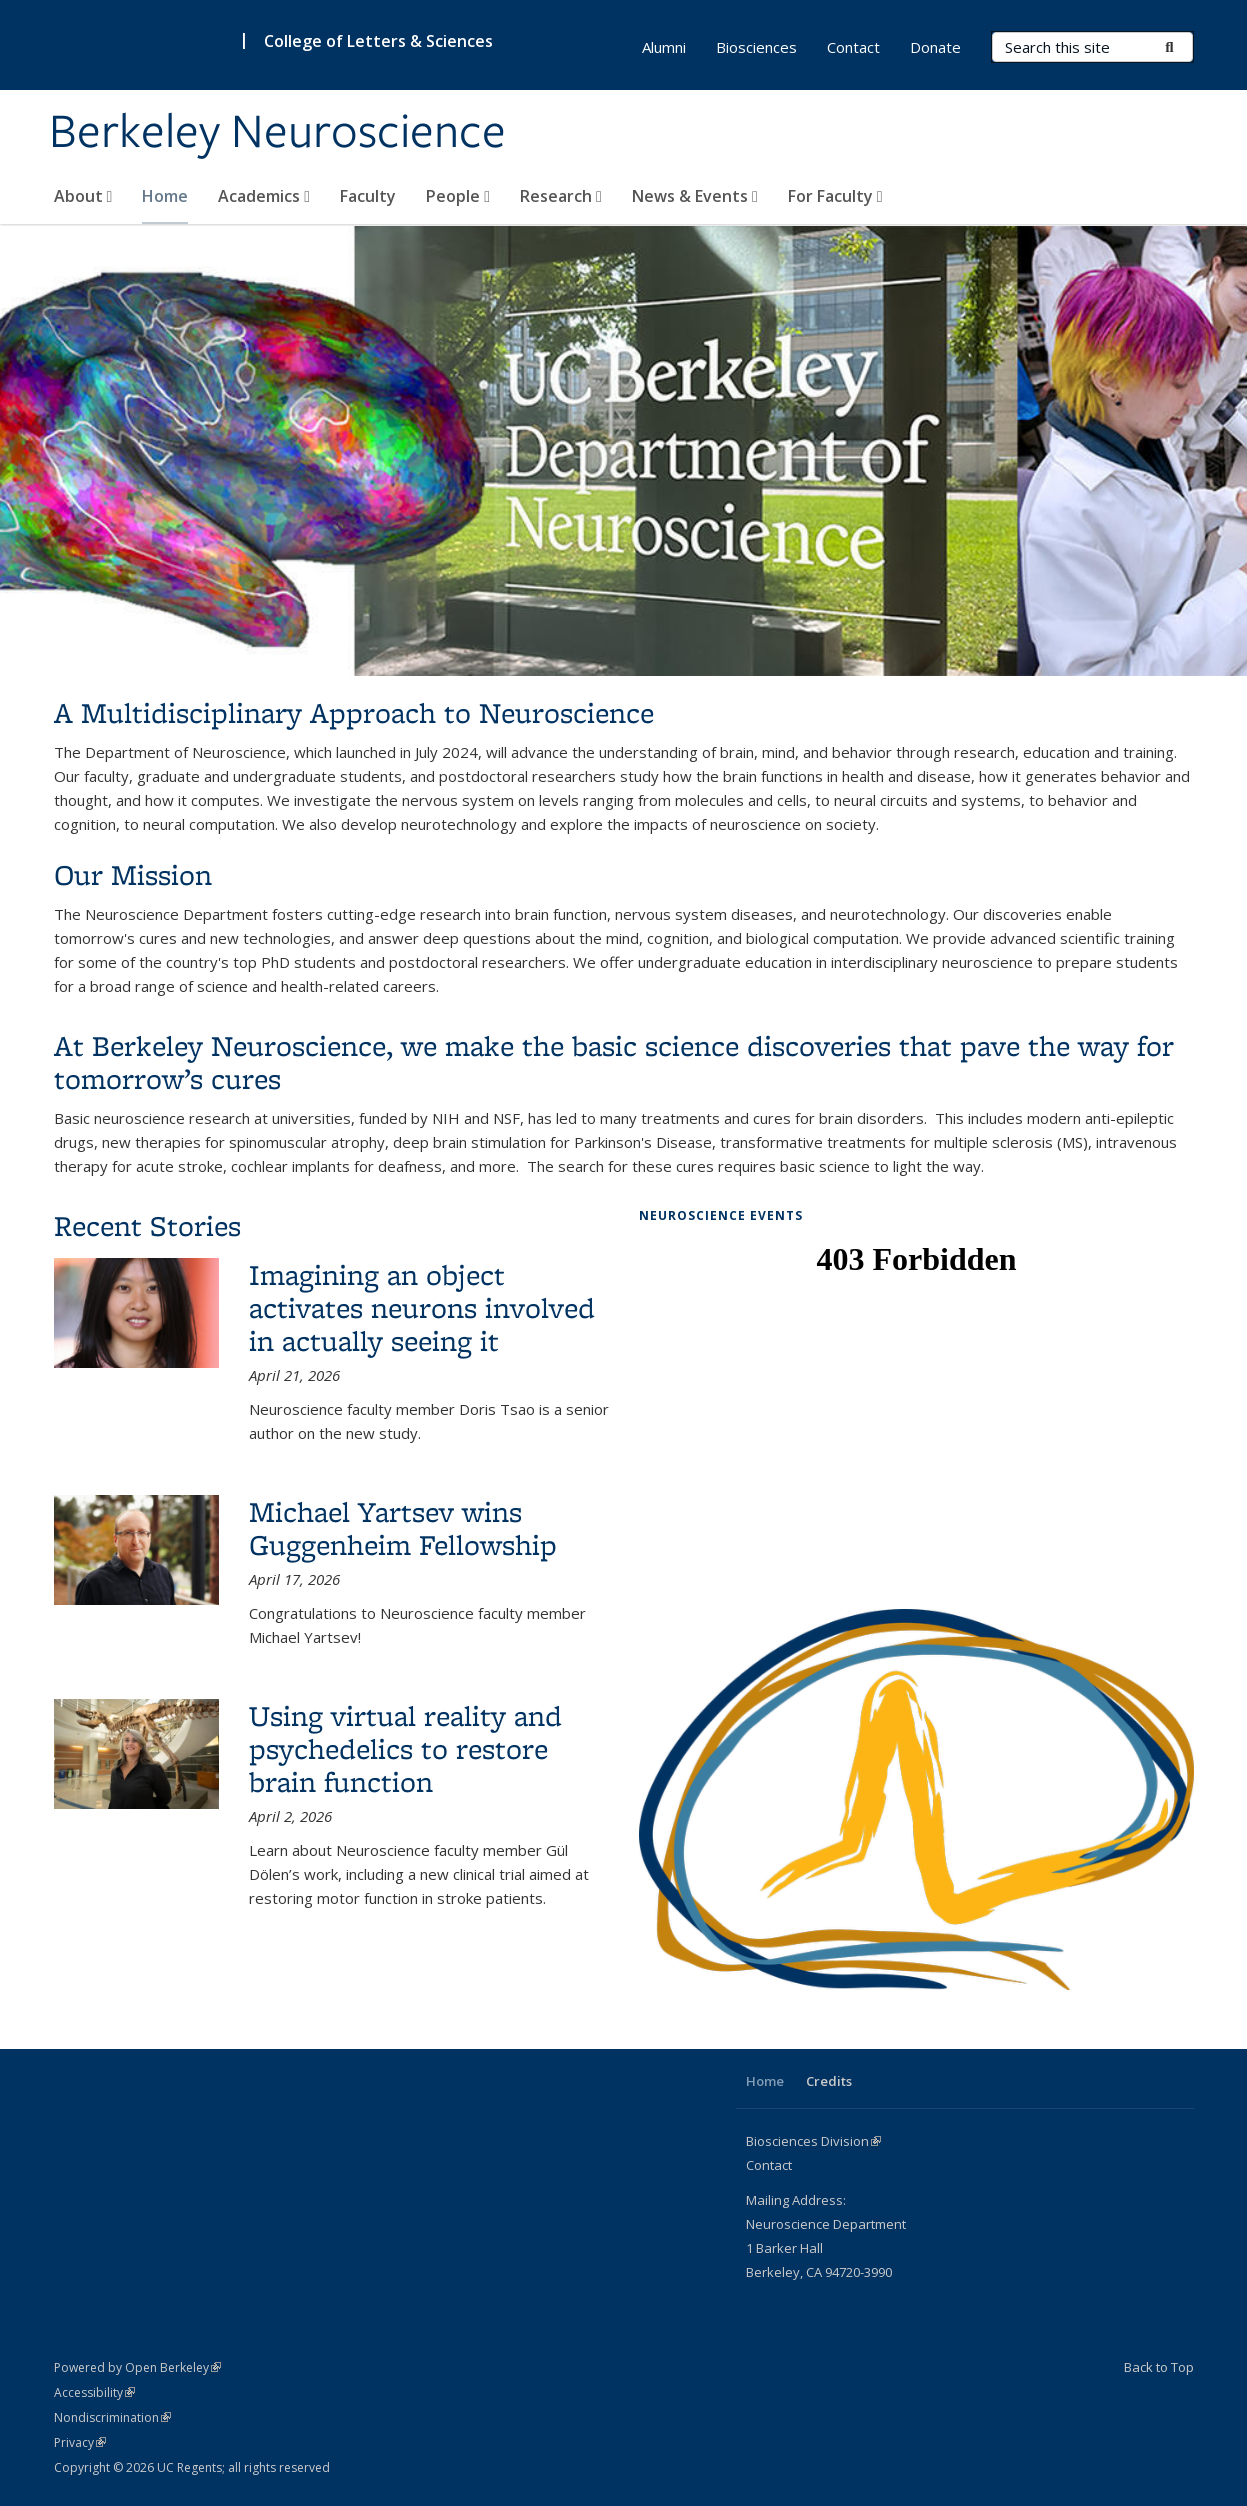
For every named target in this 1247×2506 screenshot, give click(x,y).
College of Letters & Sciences (378, 41)
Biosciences (756, 47)
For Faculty (835, 196)
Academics (264, 196)
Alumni (664, 47)
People (458, 196)
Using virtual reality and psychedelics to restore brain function (405, 1748)
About (83, 196)
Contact (853, 47)
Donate (935, 47)
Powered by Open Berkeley (137, 2367)
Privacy (80, 2442)
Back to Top (1159, 2367)
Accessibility (94, 2392)
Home (165, 196)
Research (561, 196)
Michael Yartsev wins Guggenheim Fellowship (403, 1528)
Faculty (368, 196)
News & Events (695, 196)
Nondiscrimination (112, 2417)
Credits (829, 2081)
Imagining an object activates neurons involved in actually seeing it (422, 1307)
